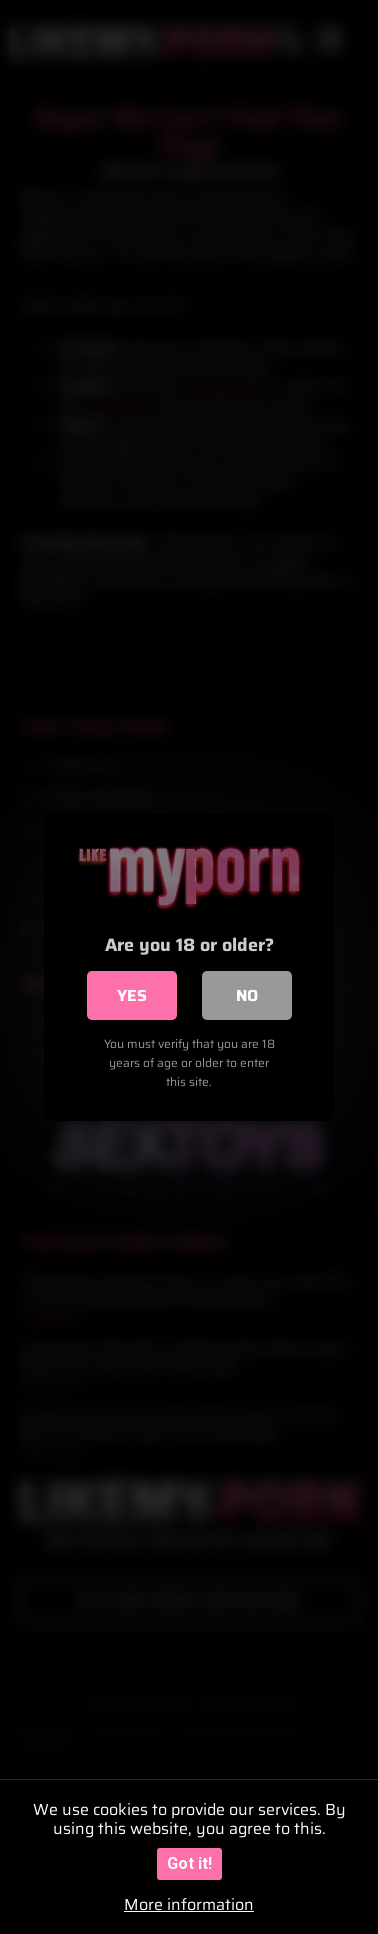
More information (189, 1904)
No (247, 995)
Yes (132, 995)
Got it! (189, 1863)
